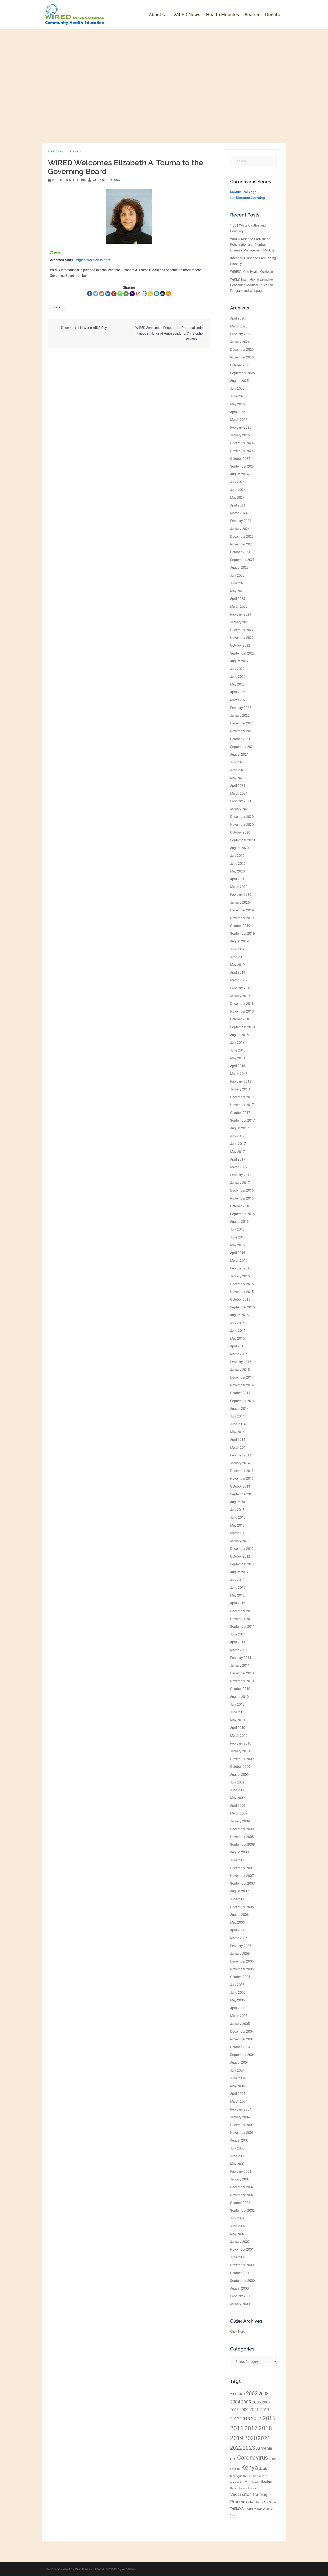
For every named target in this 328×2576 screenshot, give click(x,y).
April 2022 (237, 692)
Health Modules (222, 14)
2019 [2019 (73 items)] (236, 2438)
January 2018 (240, 1089)
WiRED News (186, 14)
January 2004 (240, 2117)
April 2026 (237, 318)
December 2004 (242, 2031)
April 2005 (237, 2008)
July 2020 (237, 856)
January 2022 (240, 716)
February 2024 (240, 521)
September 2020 (242, 840)
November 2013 (242, 1479)
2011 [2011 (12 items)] (264, 2409)
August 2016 (239, 1222)
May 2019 (237, 965)
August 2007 (239, 1891)
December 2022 (242, 630)
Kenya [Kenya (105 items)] (249, 2467)
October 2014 (240, 1393)
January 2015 (240, 1370)
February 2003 (240, 2172)
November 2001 (242, 2249)
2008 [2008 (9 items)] (234, 2410)
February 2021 (240, 801)
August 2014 (239, 1409)
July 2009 (237, 1782)
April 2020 (237, 879)
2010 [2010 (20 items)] (254, 2409)
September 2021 (242, 747)
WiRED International (107, 180)
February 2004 (240, 2109)
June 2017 (238, 1144)
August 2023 (239, 568)
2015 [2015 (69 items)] (269, 2418)
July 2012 (237, 1580)
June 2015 (238, 1331)
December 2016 (242, 1190)
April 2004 (237, 2094)
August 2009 (239, 1775)
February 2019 (240, 988)
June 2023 (238, 583)
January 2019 (240, 996)
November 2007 (242, 1876)
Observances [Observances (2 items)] (259, 2476)
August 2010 (239, 1697)
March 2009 (238, 1813)
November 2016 (242, 1198)
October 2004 (240, 2047)
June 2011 (238, 1634)
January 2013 (240, 1541)
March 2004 (238, 2101)
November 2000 (242, 2265)
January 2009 (240, 1821)
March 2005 (238, 2016)
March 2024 (238, 513)
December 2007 (242, 1868)
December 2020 (242, 817)
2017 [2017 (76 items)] (251, 2428)
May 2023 (237, 591)
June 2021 (238, 770)
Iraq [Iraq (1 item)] (239, 2469)
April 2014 (237, 1440)
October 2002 (240, 2203)
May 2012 (237, 1595)
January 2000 (240, 2304)
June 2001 (238, 2257)
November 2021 (242, 731)
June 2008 (238, 1860)
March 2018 (238, 1074)
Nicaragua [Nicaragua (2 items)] (236, 2476)
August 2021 (239, 754)
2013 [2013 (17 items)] (245, 2418)
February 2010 (240, 1743)
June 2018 (238, 1050)
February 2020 (240, 895)
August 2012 (239, 1572)
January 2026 (240, 342)
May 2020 (237, 871)
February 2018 (240, 1082)
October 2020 (240, 832)
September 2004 (242, 2055)
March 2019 (238, 980)
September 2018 (242, 1027)
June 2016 (238, 1237)
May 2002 (237, 2234)
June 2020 (238, 864)
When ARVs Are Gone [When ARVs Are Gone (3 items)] (262, 2502)
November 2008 (242, 1837)
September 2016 (242, 1214)
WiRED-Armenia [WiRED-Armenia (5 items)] (241, 2508)
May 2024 (237, 498)
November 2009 (242, 1759)
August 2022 (239, 661)
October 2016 (240, 1206)
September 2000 (242, 2281)
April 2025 (237, 412)
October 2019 (240, 926)
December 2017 (242, 1097)
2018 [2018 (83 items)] (265, 2428)
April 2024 (237, 505)
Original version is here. (93, 260)
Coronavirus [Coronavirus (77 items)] (252, 2457)
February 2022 (240, 708)
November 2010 (242, 1681)
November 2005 (242, 1969)
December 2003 (242, 2125)
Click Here (237, 2332)
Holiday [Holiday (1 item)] (272, 2458)
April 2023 (237, 599)
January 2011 (240, 1666)
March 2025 (238, 420)
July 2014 (237, 1416)
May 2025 (237, 404)
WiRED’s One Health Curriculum (252, 272)
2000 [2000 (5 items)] (234, 2394)
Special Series (65, 151)
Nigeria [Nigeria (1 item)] (247, 2476)
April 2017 (237, 1159)
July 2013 (237, 1510)
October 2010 (240, 1689)
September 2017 (242, 1120)
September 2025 (242, 373)
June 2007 (238, 1899)
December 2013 (242, 1471)
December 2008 (242, 1829)
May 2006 (237, 1922)
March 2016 (238, 1261)
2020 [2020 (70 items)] (250, 2438)
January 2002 (240, 2242)
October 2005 (240, 1977)
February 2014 (240, 1455)
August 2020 (239, 848)
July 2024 (237, 482)
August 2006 (239, 1915)
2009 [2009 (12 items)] (244, 2409)
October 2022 (240, 645)
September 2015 (242, 1307)
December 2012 (242, 1549)
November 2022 (242, 638)
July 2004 (237, 2070)
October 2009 (240, 1767)
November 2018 (242, 1011)
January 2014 (240, 1463)
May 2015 (237, 1338)
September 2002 (242, 2211)
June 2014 (238, 1424)
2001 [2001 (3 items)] (241, 2394)
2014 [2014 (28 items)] (256, 2418)
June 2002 (238, 2226)
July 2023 (237, 575)
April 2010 (237, 1728)
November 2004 (242, 2039)
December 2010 (242, 1673)
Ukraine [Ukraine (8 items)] (266, 2482)
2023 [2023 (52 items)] (249, 2448)
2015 (57, 308)
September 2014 (242, 1401)
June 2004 (238, 2078)
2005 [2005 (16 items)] (246, 2402)
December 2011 (242, 1611)
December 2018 (242, 1004)
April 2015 (237, 1346)
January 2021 (240, 809)
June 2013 (238, 1517)
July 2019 (237, 949)
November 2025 (242, 357)
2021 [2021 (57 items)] (264, 2438)
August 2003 (239, 2140)
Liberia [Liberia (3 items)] (263, 2468)
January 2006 (240, 1954)
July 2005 (237, 1985)
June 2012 (238, 1588)
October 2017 (240, 1113)
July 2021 (237, 762)
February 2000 (240, 2296)
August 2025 (239, 381)
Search (252, 14)
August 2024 (239, 474)
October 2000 (240, 2273)
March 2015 (238, 1354)
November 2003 (242, 2133)
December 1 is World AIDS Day (84, 328)
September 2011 (242, 1627)
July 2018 (237, 1043)
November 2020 (242, 825)
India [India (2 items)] (233, 2468)
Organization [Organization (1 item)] (236, 2482)
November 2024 (242, 451)
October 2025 (240, 365)
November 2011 (242, 1619)
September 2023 (242, 560)
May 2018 (237, 1058)
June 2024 (238, 490)
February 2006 (240, 1946)
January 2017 (240, 1183)
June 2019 (238, 957)
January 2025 (240, 435)
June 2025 (238, 396)
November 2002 (242, 2195)
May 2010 (237, 1720)
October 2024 (240, 459)
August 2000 (239, 2288)
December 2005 (242, 1961)
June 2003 (238, 2156)
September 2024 (242, 466)
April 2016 (237, 1253)
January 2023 (240, 622)
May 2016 (237, 1245)
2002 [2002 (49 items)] (252, 2393)
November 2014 (242, 1385)
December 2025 (242, 350)
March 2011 (238, 1650)
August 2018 (239, 1035)
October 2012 (240, 1556)
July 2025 (237, 388)
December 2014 (242, 1377)
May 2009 (237, 1798)
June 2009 (238, 1790)
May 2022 (237, 684)
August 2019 (239, 941)
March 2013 (238, 1533)
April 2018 (237, 1066)
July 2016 (237, 1229)
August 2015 (239, 1315)
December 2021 (242, 723)
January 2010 (240, 1751)
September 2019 (242, 934)
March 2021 (238, 793)
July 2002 (237, 2218)
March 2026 (238, 326)
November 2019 (242, 918)
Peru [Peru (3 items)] (247, 2482)
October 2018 (240, 1019)
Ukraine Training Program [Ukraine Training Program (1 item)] (243, 2488)
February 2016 (240, 1268)
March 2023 (238, 606)
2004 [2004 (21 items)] (235, 2402)
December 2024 (242, 443)
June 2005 (238, 1993)
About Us (158, 14)
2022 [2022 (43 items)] (236, 2448)
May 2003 (237, 2164)
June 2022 (238, 677)
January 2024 (240, 529)
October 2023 (240, 552)
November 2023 (242, 544)
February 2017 (240, 1175)
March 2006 (238, 1938)
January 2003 (240, 2179)
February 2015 (240, 1362)
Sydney (111, 2569)
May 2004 (237, 2086)
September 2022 (242, 653)
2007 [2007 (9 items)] (266, 2402)
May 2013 (237, 1525)
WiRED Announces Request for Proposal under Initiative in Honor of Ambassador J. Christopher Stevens (169, 333)
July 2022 (237, 669)
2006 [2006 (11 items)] (256, 2402)
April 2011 (237, 1642)
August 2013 (239, 1502)
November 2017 (242, 1105)
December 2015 (242, 1284)
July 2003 (237, 2148)
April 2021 (237, 786)
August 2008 (239, 1852)
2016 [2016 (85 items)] (236, 2428)
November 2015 (242, 1292)
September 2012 (242, 1564)
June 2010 (238, 1712)
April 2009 (237, 1806)
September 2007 (242, 1883)
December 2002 (242, 2187)
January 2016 (240, 1276)
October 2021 (240, 739)
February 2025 (240, 427)
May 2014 (237, 1432)
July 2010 (237, 1704)
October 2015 (240, 1300)
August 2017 (239, 1128)
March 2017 (238, 1167)
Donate (272, 14)
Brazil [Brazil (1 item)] (233, 2458)
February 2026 (240, 334)
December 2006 (242, 1907)
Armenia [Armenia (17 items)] (264, 2448)
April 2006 (237, 1930)
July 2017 (237, 1136)
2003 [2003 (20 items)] (264, 2393)
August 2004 (239, 2062)
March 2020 (238, 887)
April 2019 (237, 972)
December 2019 (242, 910)
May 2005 (237, 2000)
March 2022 (238, 700)
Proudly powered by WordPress (68, 2569)
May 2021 (237, 778)
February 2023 (240, 614)
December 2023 (242, 537)
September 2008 (242, 1845)
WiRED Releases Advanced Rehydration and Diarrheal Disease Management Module (252, 244)
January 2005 (240, 2024)
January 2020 (240, 903)
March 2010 (238, 1736)
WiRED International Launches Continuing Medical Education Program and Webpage (252, 285)
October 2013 (240, 1486)
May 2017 (237, 1152)
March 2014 (238, 1448)
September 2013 (242, 1494)
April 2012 (237, 1603)
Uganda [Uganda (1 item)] (255, 2482)
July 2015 (237, 1323)
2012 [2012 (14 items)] (234, 2418)
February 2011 (240, 1658)
